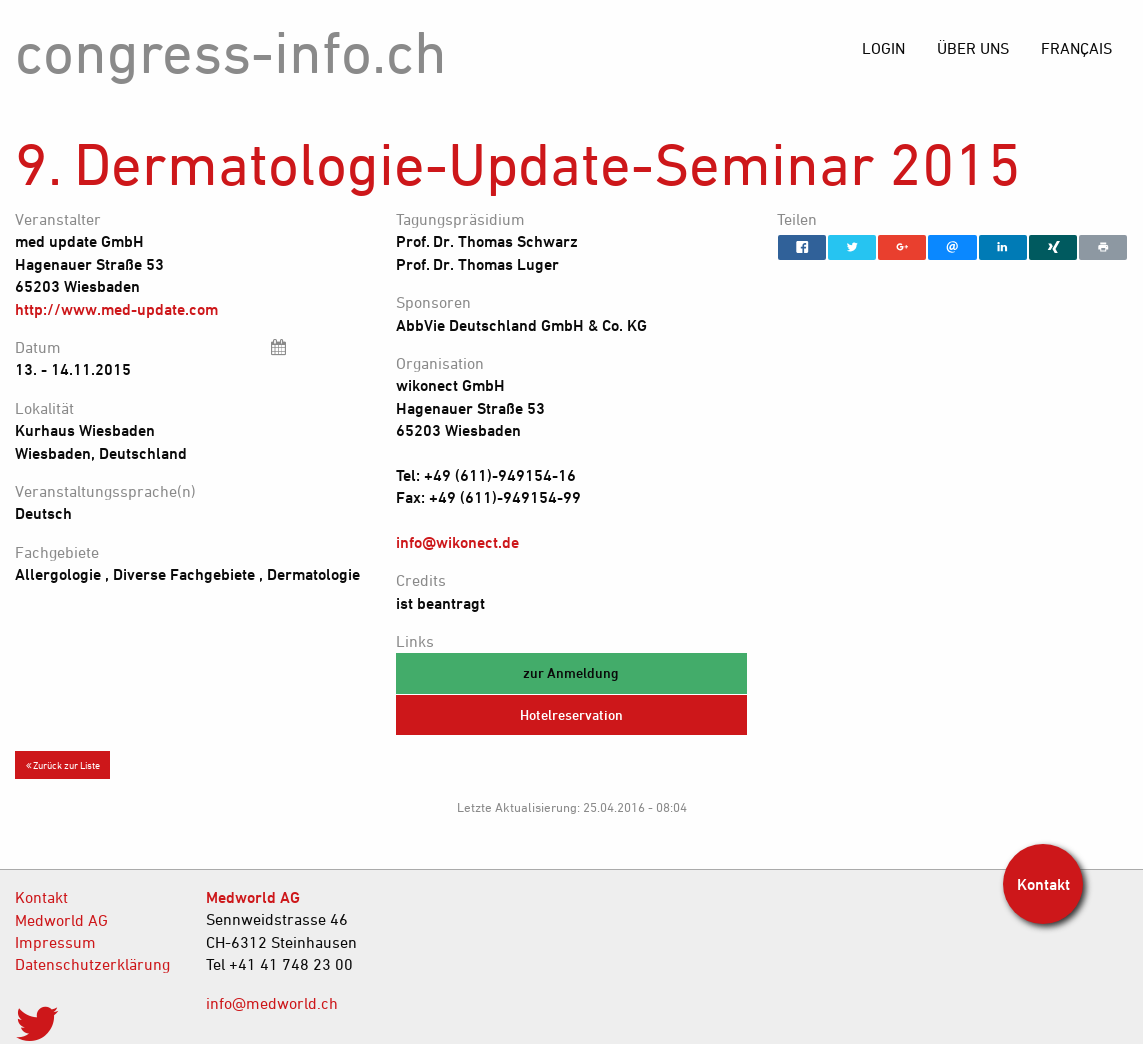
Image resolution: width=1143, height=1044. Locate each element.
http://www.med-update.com (116, 309)
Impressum (55, 942)
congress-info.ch (231, 51)
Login (883, 48)
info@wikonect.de (457, 542)
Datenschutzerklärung (92, 964)
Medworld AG (61, 920)
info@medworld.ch (272, 1003)
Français (1076, 48)
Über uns (973, 48)
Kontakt (41, 897)
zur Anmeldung (571, 672)
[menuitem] (1076, 48)
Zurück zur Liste (63, 765)
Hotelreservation (571, 714)
